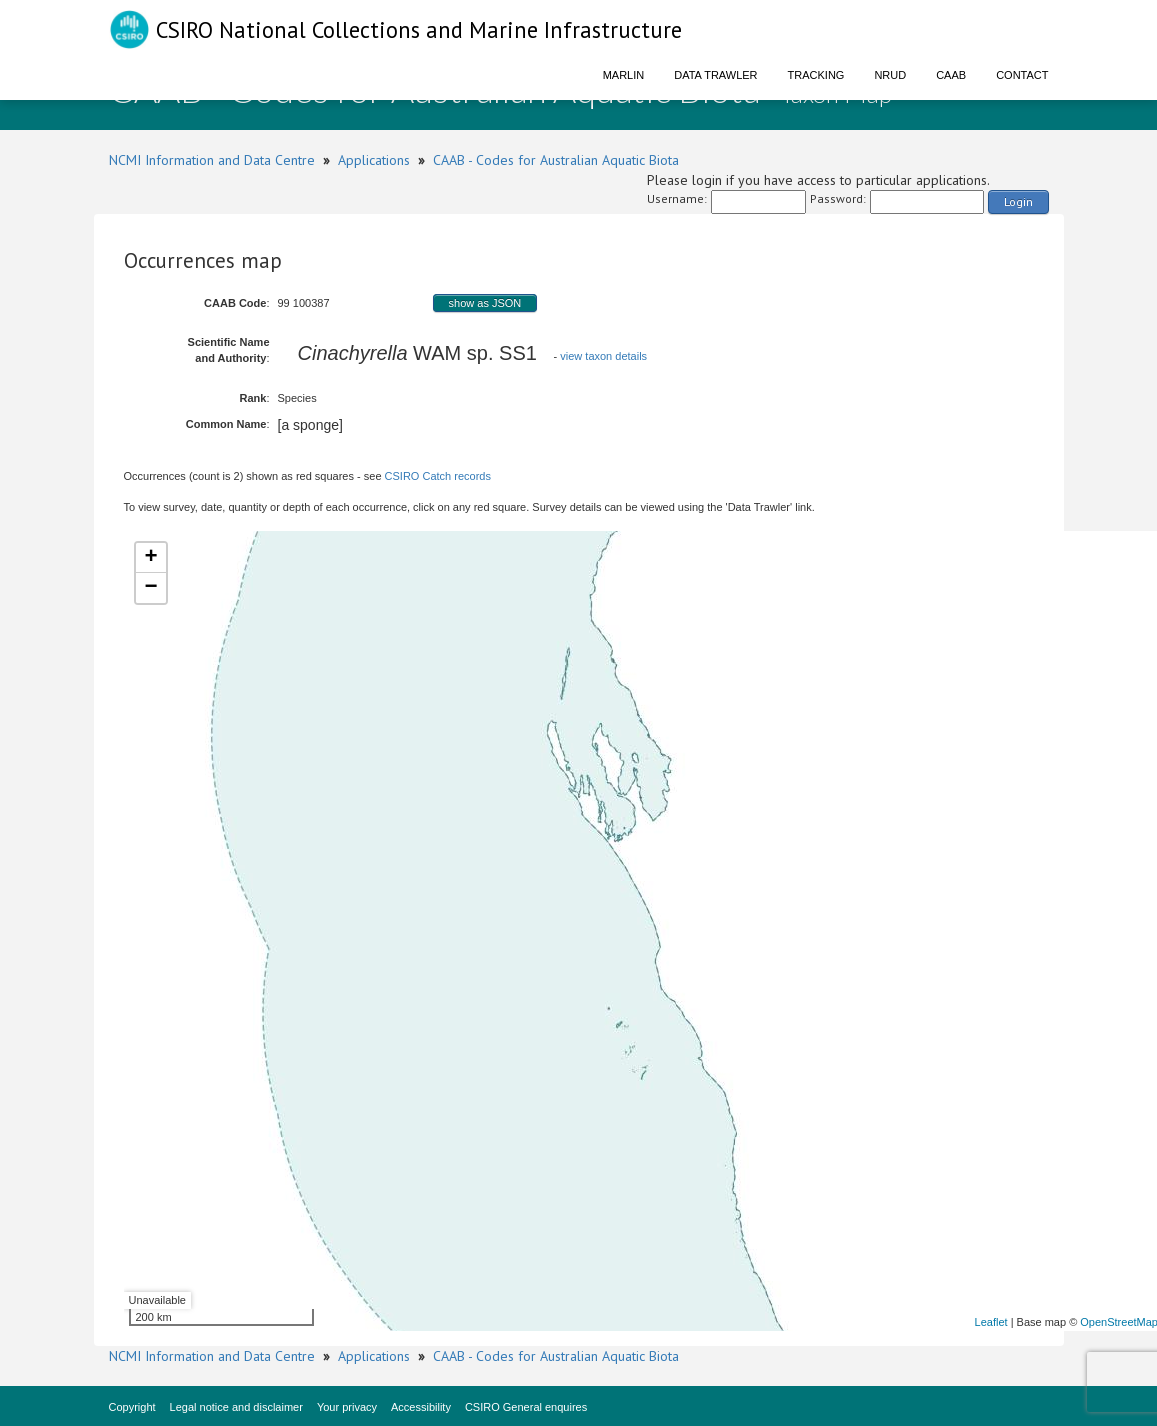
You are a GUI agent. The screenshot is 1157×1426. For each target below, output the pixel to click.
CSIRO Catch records (438, 476)
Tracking (816, 75)
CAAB (951, 75)
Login (1018, 201)
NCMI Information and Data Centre (212, 160)
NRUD (890, 75)
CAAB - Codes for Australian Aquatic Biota (556, 160)
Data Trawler (715, 75)
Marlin (624, 75)
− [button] (150, 588)
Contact (1022, 75)
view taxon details (603, 356)
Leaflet (991, 1322)
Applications (374, 160)
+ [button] (150, 558)
